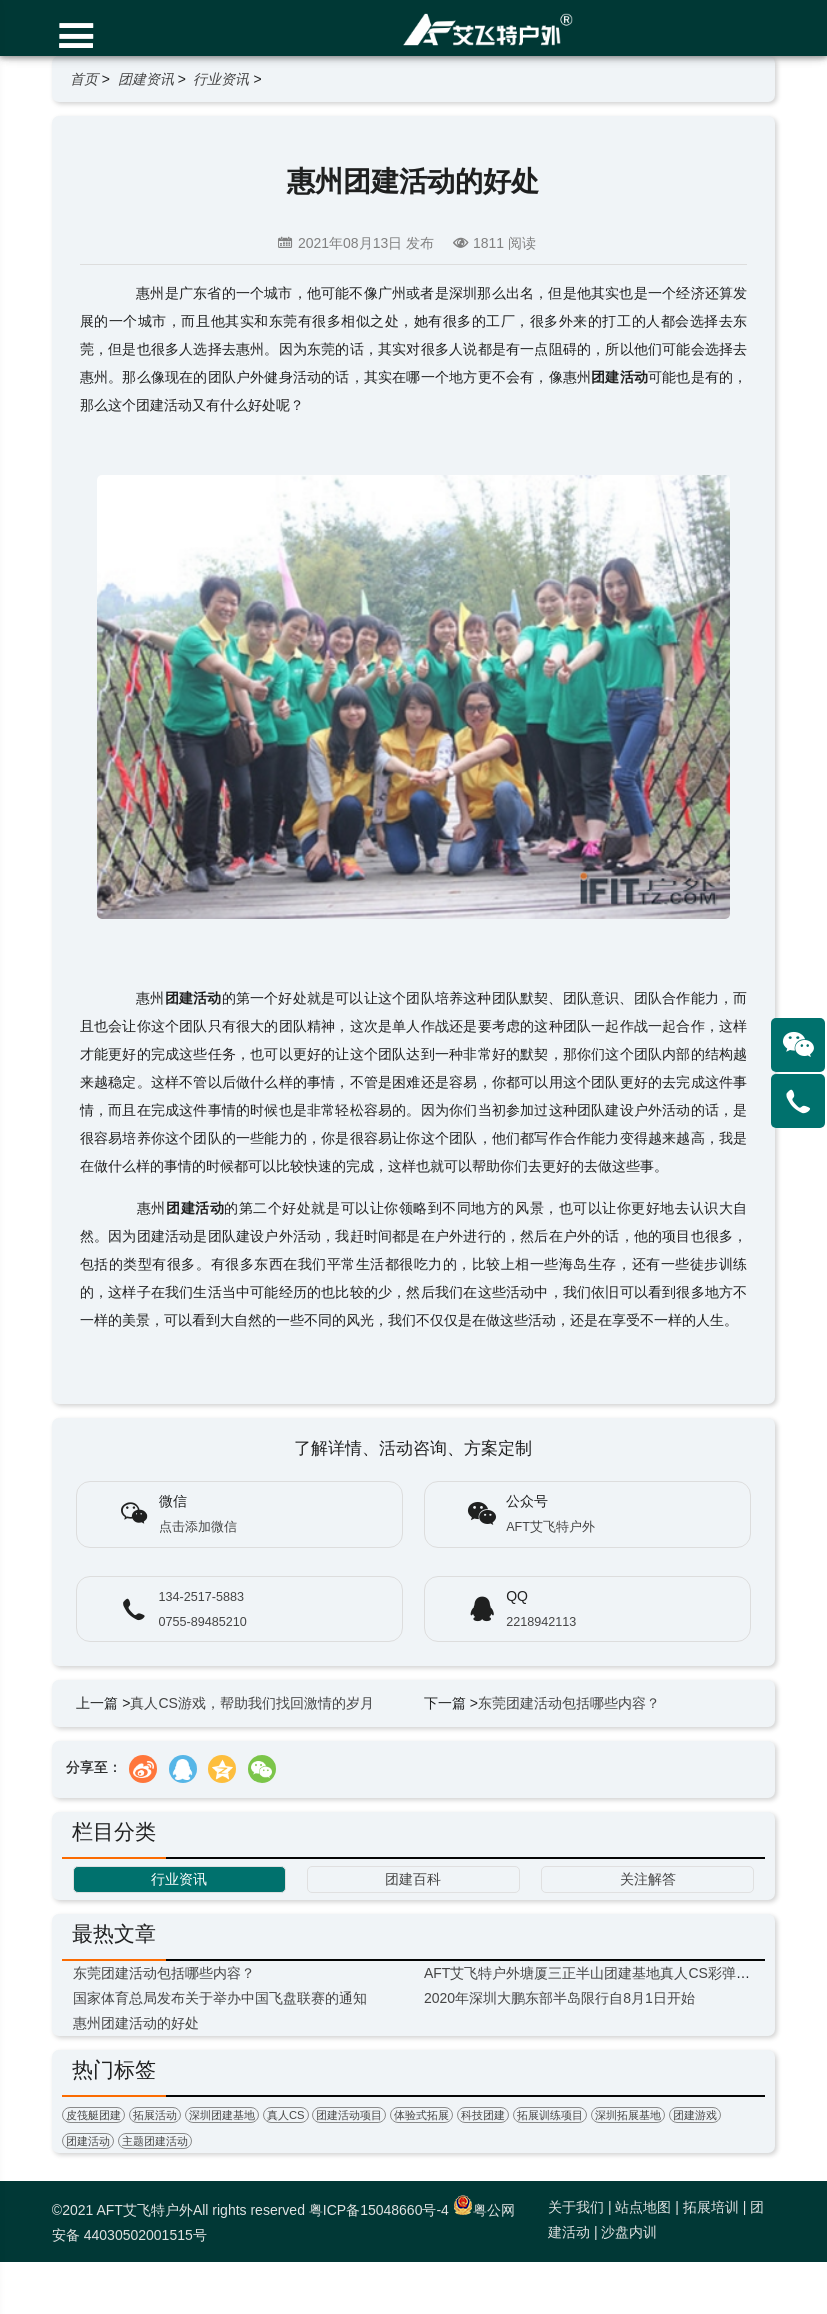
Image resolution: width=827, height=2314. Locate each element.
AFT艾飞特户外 (550, 1527)
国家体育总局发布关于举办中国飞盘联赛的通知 (220, 1998)
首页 (84, 79)
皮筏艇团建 (93, 2115)
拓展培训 (711, 2207)
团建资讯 (146, 79)
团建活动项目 (349, 2115)
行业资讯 (221, 79)
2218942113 (541, 1622)
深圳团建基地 (222, 2115)
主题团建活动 (155, 2141)
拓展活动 (155, 2115)
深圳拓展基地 (628, 2115)
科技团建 (483, 2115)
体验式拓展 (421, 2115)
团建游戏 (695, 2115)
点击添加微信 (198, 1527)
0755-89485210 (203, 1622)
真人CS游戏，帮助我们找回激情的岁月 (251, 1703)
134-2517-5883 (201, 1597)
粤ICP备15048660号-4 (379, 2210)
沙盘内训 (629, 2232)
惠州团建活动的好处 (136, 2023)
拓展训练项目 (550, 2115)
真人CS (286, 2115)
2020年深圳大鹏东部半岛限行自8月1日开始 (559, 1998)
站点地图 (643, 2207)
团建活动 (88, 2141)
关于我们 (576, 2207)
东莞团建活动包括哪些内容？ (569, 1703)
